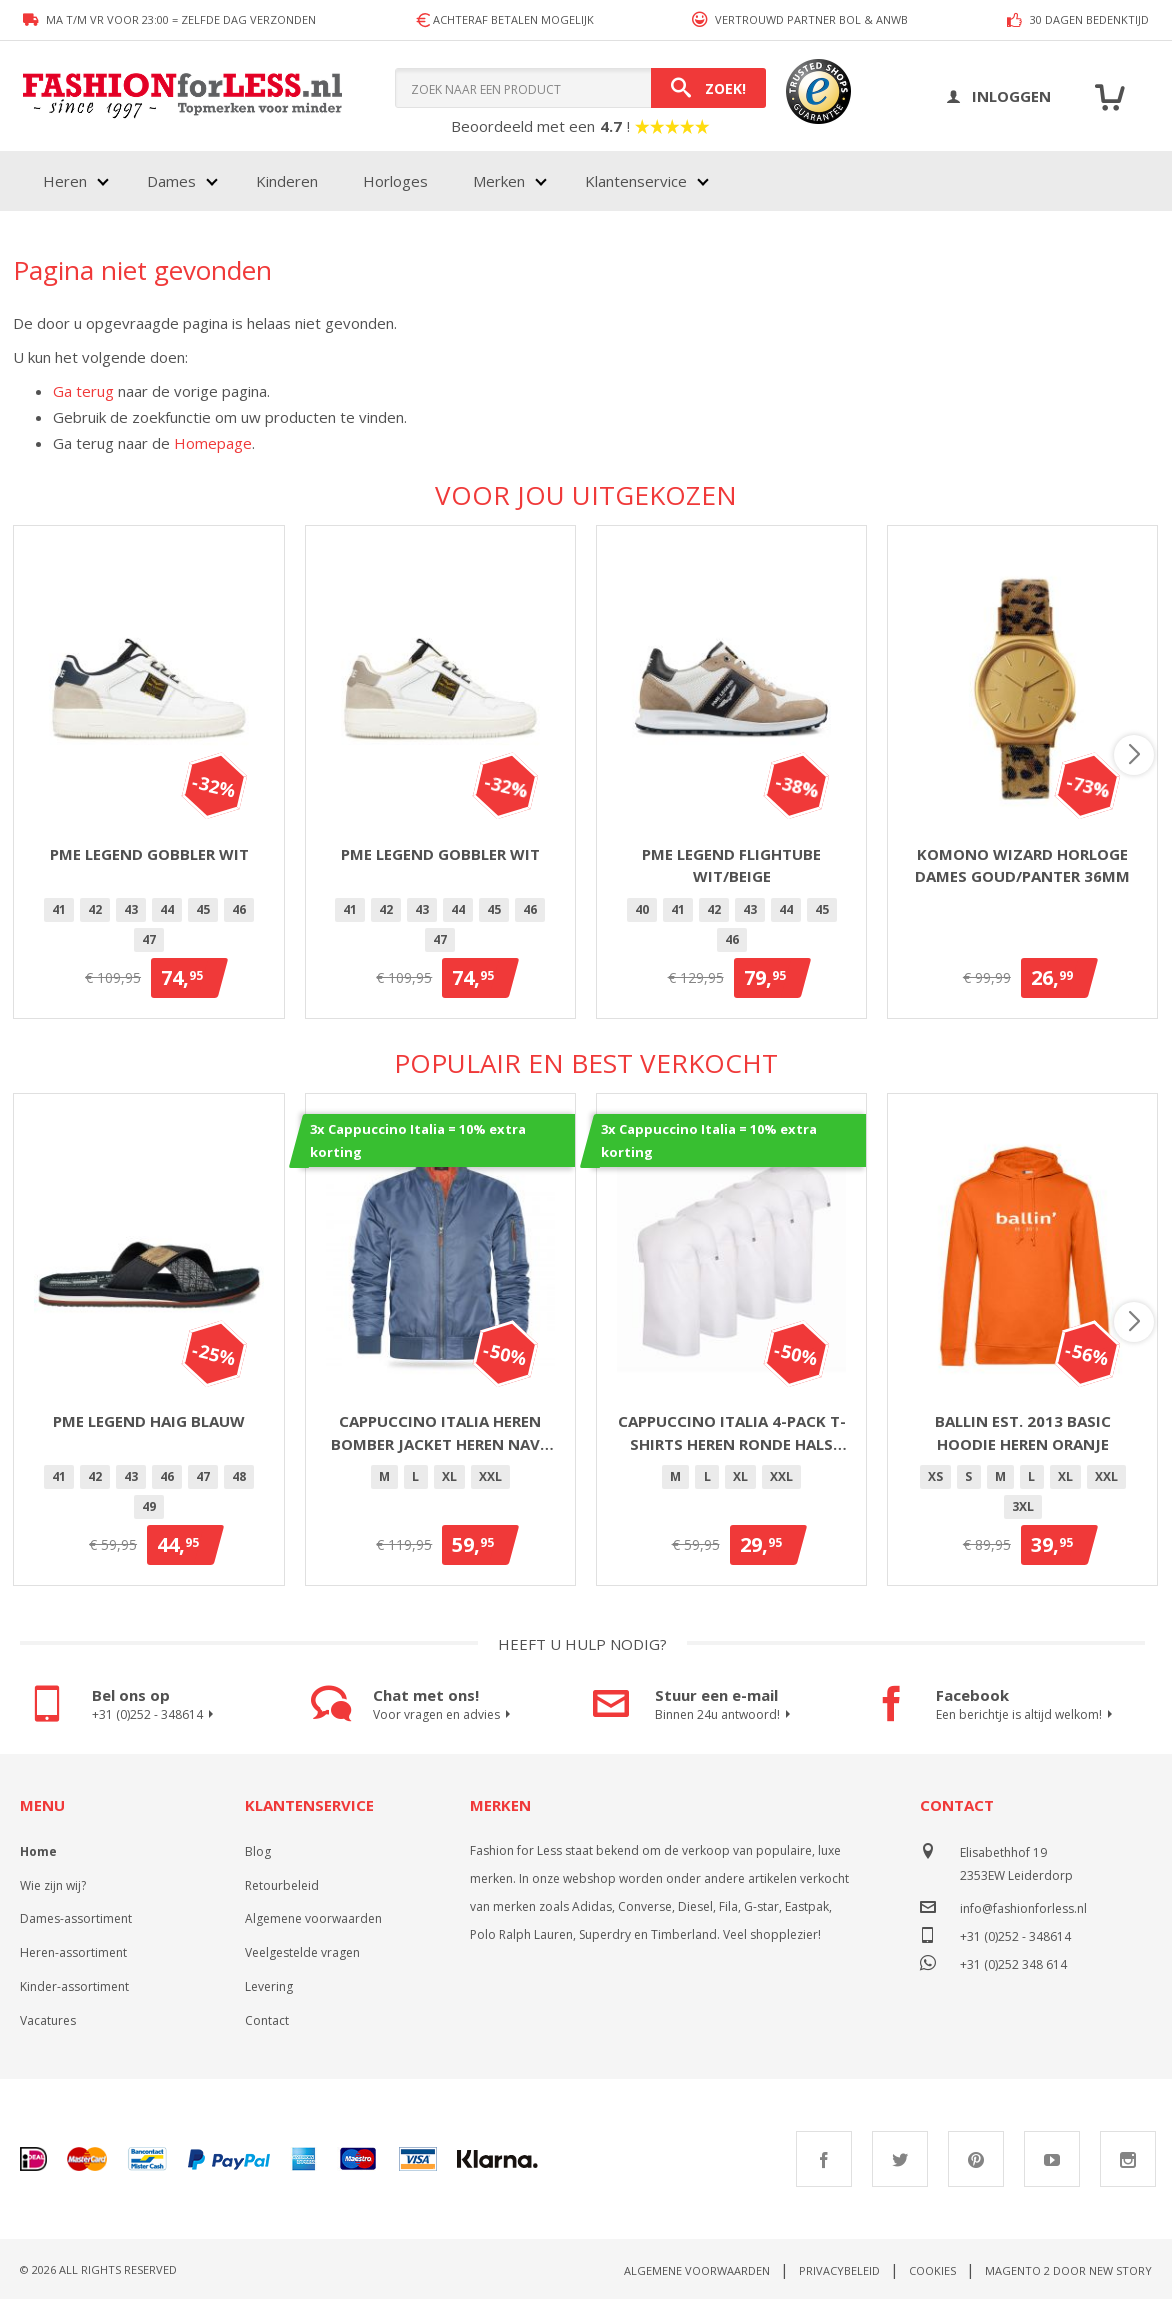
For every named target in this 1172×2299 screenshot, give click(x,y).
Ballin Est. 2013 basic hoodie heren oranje (1023, 1432)
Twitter (900, 2159)
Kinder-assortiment (74, 1986)
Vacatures (48, 2020)
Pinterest (976, 2159)
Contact (267, 2020)
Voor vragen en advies (444, 1715)
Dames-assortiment (76, 1918)
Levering (269, 1986)
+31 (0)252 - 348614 (155, 1715)
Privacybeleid (839, 2270)
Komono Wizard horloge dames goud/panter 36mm (1022, 865)
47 (149, 939)
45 (203, 909)
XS (935, 1476)
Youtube (1052, 2159)
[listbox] (148, 928)
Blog (258, 1851)
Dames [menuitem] (171, 181)
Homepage (213, 443)
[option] (59, 910)
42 (95, 909)
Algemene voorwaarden (313, 1918)
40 (642, 909)
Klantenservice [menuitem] (636, 181)
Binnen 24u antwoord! (725, 1715)
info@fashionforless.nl (1023, 1908)
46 (239, 909)
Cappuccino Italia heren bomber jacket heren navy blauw (440, 1433)
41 (59, 909)
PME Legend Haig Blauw (149, 1421)
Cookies (932, 2270)
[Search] (708, 88)
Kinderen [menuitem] (287, 181)
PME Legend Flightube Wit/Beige (731, 865)
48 (239, 1476)
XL (449, 1476)
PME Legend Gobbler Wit (149, 854)
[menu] (374, 181)
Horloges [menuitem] (395, 181)
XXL (490, 1476)
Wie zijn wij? (53, 1885)
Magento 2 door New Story (1068, 2270)
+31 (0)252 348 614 (1013, 1962)
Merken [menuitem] (499, 181)
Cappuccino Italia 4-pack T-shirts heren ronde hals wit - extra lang (732, 1433)
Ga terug (83, 391)
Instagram (1128, 2159)
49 (149, 1506)
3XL (1023, 1506)
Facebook (824, 2159)
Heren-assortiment (73, 1952)
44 (167, 909)
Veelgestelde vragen (302, 1952)
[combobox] (580, 88)
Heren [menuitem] (65, 181)
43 (131, 909)
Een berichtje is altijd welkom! (1027, 1715)
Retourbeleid (282, 1885)
